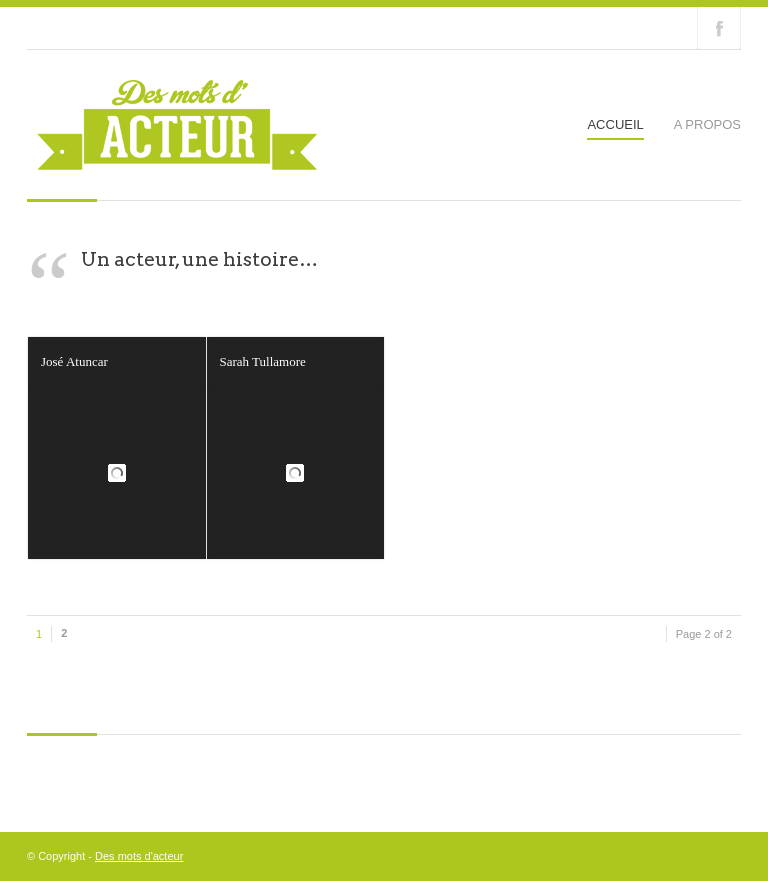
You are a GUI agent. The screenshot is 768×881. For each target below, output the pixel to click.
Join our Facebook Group (719, 28)
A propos (707, 124)
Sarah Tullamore (263, 361)
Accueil (615, 124)
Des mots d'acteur (139, 856)
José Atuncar (74, 361)
